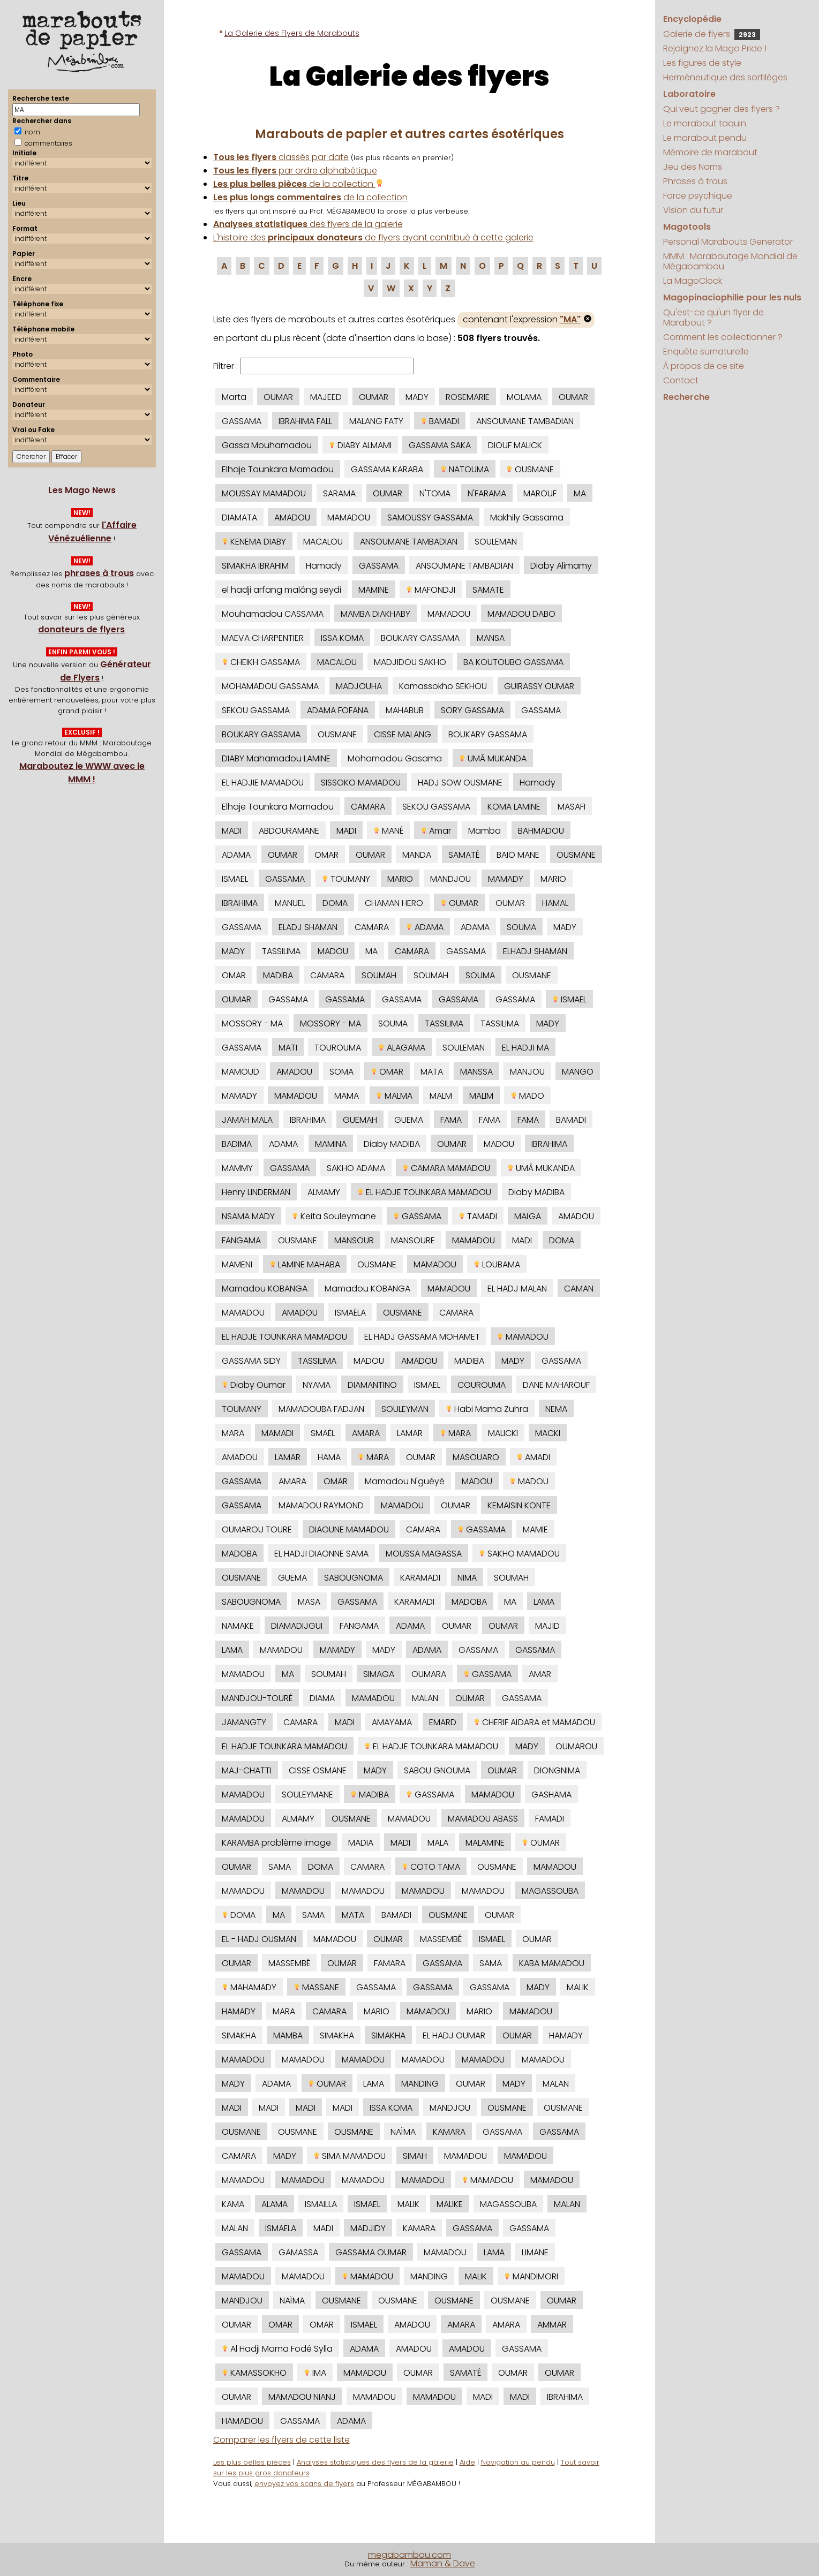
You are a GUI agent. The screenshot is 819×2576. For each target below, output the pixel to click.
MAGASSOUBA (550, 1891)
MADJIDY (368, 2228)
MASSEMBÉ (441, 1939)
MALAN (425, 1698)
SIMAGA (378, 1674)
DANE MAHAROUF (556, 1385)
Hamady (324, 566)
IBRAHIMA (240, 903)
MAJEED (326, 397)
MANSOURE (413, 1240)
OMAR (326, 855)
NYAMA (316, 1385)
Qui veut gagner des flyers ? (721, 109)
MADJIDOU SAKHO (410, 662)
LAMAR (410, 1433)
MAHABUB (405, 710)
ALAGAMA (401, 1047)
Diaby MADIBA (392, 1144)
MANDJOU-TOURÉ (257, 1698)
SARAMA (339, 493)
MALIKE (450, 2204)
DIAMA (322, 1698)
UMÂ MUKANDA (493, 758)
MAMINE (373, 590)
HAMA (329, 1457)
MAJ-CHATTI (247, 1770)
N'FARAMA (487, 493)
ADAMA (236, 855)
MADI (232, 831)
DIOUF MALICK (515, 445)
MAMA (346, 1096)
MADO (527, 1096)
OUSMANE (530, 469)
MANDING (420, 2084)
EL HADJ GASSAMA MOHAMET (422, 1337)
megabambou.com (409, 2555)
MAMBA (288, 2035)
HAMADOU (242, 2421)
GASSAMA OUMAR (371, 2252)
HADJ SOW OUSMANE (460, 782)
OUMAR (278, 397)
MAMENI (237, 1264)
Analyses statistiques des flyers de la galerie (375, 2462)
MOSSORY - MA (252, 1023)
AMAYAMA (392, 1722)
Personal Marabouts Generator (728, 242)
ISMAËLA (350, 1312)
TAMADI (478, 1216)
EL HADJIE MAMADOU (263, 782)
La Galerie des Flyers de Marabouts (291, 33)
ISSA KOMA (342, 638)
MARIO (400, 879)
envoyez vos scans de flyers (304, 2484)
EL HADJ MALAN (517, 1288)
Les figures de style (702, 63)
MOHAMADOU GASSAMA (270, 686)
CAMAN (578, 1288)
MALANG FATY (376, 421)
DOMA (335, 903)
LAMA (544, 1602)
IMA (315, 2373)
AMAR (540, 1674)
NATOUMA (464, 469)
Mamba (484, 831)
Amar (435, 831)
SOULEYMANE (307, 1794)
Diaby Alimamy (561, 566)
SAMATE (488, 590)
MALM (441, 1096)
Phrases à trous (695, 181)
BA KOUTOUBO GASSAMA (513, 662)
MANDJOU (450, 879)
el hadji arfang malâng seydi (281, 590)
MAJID (547, 1626)
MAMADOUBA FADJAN (321, 1409)
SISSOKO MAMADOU (361, 782)
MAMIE (535, 1529)
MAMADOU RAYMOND (321, 1505)
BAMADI (439, 421)
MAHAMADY (249, 1987)
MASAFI (571, 806)
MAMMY (237, 1168)
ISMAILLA (321, 2204)
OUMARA (428, 1674)
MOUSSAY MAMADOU (264, 493)
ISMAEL (235, 879)
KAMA (233, 2204)
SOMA (341, 1072)
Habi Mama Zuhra (487, 1409)
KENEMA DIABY (254, 541)
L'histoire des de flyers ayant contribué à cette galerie (373, 237)
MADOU (333, 951)
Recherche (686, 397)
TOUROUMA (337, 1047)
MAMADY (505, 879)
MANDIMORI (531, 2276)
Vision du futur (693, 210)
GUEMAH (360, 1120)
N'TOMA (434, 493)
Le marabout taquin (704, 123)
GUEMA (408, 1120)
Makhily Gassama (526, 517)
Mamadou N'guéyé (405, 1481)
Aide (467, 2462)
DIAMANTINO (372, 1385)
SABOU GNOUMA (437, 1770)
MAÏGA (527, 1216)
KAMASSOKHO (254, 2373)
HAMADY (239, 2011)
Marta (234, 397)
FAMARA (389, 1963)
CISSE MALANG (402, 734)
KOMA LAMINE (513, 806)
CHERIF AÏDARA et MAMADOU (534, 1722)
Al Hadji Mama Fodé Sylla (277, 2349)
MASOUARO (476, 1457)
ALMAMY (323, 1192)
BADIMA (237, 1144)
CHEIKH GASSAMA (261, 662)
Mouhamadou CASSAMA (273, 614)
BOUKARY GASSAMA (420, 638)
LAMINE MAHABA (304, 1264)
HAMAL (555, 903)
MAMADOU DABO (521, 614)
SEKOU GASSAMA (256, 710)
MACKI (547, 1433)
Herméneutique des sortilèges (725, 77)
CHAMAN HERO (394, 903)
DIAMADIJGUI (296, 1626)
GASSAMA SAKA (440, 445)
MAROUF (540, 493)
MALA (437, 1843)
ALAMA (274, 2204)
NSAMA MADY (248, 1216)
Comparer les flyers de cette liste (281, 2440)
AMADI (533, 1457)
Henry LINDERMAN (256, 1192)
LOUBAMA (497, 1264)
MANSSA (476, 1072)
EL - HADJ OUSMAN (259, 1939)
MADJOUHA (359, 686)
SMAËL (323, 1433)
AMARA (366, 1433)
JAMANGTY (244, 1722)
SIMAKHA (239, 2035)
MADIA (360, 1843)
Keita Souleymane (334, 1216)
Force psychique (697, 196)
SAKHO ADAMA (356, 1168)
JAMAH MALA (247, 1120)
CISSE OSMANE (318, 1770)
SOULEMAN (496, 541)
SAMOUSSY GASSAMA (430, 517)
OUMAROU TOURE (257, 1529)
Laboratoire (689, 94)
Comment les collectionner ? (723, 337)
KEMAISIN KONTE (519, 1505)
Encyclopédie (692, 19)
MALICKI (503, 1433)
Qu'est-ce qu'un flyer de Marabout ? (713, 317)
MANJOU (527, 1072)
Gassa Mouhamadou (267, 445)
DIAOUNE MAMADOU (349, 1529)
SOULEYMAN (405, 1409)
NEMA (556, 1409)
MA (580, 493)
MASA (309, 1602)
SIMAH (415, 2156)
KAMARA (449, 2132)
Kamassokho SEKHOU (443, 686)
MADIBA (278, 975)
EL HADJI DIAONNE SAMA (321, 1553)
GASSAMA (241, 421)
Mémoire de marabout (710, 152)
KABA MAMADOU (551, 1963)
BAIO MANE (518, 855)
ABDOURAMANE (289, 831)
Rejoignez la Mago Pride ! (715, 48)
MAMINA (331, 1144)
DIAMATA (239, 517)
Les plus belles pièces (252, 2462)
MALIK (578, 1987)
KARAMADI (420, 1578)
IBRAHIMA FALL (305, 421)
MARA (233, 1433)
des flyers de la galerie (308, 224)
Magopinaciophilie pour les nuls (732, 297)
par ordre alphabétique (295, 170)
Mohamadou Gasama (395, 758)
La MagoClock (692, 281)
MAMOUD (240, 1072)
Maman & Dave (442, 2563)
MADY (417, 397)
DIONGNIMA (557, 1770)
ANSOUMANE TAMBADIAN (525, 421)
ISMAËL (569, 999)
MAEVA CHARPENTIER (263, 638)
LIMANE (535, 2252)
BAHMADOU (541, 831)
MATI (288, 1047)
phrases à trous (99, 573)
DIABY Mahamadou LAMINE (276, 758)
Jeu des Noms (692, 167)
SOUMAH (379, 975)
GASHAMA (551, 1794)
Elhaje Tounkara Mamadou (278, 469)
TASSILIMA (281, 951)
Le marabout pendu (705, 138)
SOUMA (521, 927)
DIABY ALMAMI (360, 445)
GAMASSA (298, 2252)
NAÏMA (403, 2132)
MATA (431, 1072)
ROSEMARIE (468, 397)
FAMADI (549, 1818)
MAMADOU (348, 517)
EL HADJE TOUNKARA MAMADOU (424, 1192)
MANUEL (290, 903)
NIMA (467, 1578)
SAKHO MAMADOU (519, 1553)
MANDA (416, 855)
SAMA (279, 1867)
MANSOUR (354, 1240)
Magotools (687, 227)
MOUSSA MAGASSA (424, 1553)
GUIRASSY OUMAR (539, 686)
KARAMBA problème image (276, 1843)
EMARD (442, 1722)
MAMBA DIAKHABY (375, 614)
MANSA (491, 638)
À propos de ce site (703, 366)
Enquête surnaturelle (706, 351)
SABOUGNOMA (353, 1578)
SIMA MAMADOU (349, 2156)
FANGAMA (241, 1240)
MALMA (394, 1096)
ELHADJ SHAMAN (535, 951)
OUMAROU (576, 1746)
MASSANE (316, 1987)
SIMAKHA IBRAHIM (255, 566)
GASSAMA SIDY (251, 1361)
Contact (680, 380)
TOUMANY (346, 879)
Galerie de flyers (711, 34)
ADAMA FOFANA (338, 710)
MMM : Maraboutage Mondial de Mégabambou (730, 261)
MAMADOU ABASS (483, 1818)
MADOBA (239, 1553)
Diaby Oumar (253, 1385)
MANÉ (388, 831)
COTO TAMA (431, 1867)
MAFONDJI (430, 590)
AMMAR (552, 2324)
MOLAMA (524, 397)
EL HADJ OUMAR (454, 2035)
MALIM (481, 1096)
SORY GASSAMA (472, 710)
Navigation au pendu (518, 2462)
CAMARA (368, 806)
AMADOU (292, 517)
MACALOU (323, 541)
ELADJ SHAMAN (308, 927)
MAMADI (277, 1433)
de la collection (298, 184)
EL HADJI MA (525, 1047)
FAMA (451, 1120)
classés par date (281, 157)
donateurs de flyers (81, 629)
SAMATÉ (463, 855)
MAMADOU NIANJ (302, 2397)
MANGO (577, 1072)
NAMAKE (238, 1626)
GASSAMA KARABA (387, 469)
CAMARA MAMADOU (446, 1168)
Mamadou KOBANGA (264, 1288)
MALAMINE (485, 1843)
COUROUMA (481, 1385)
